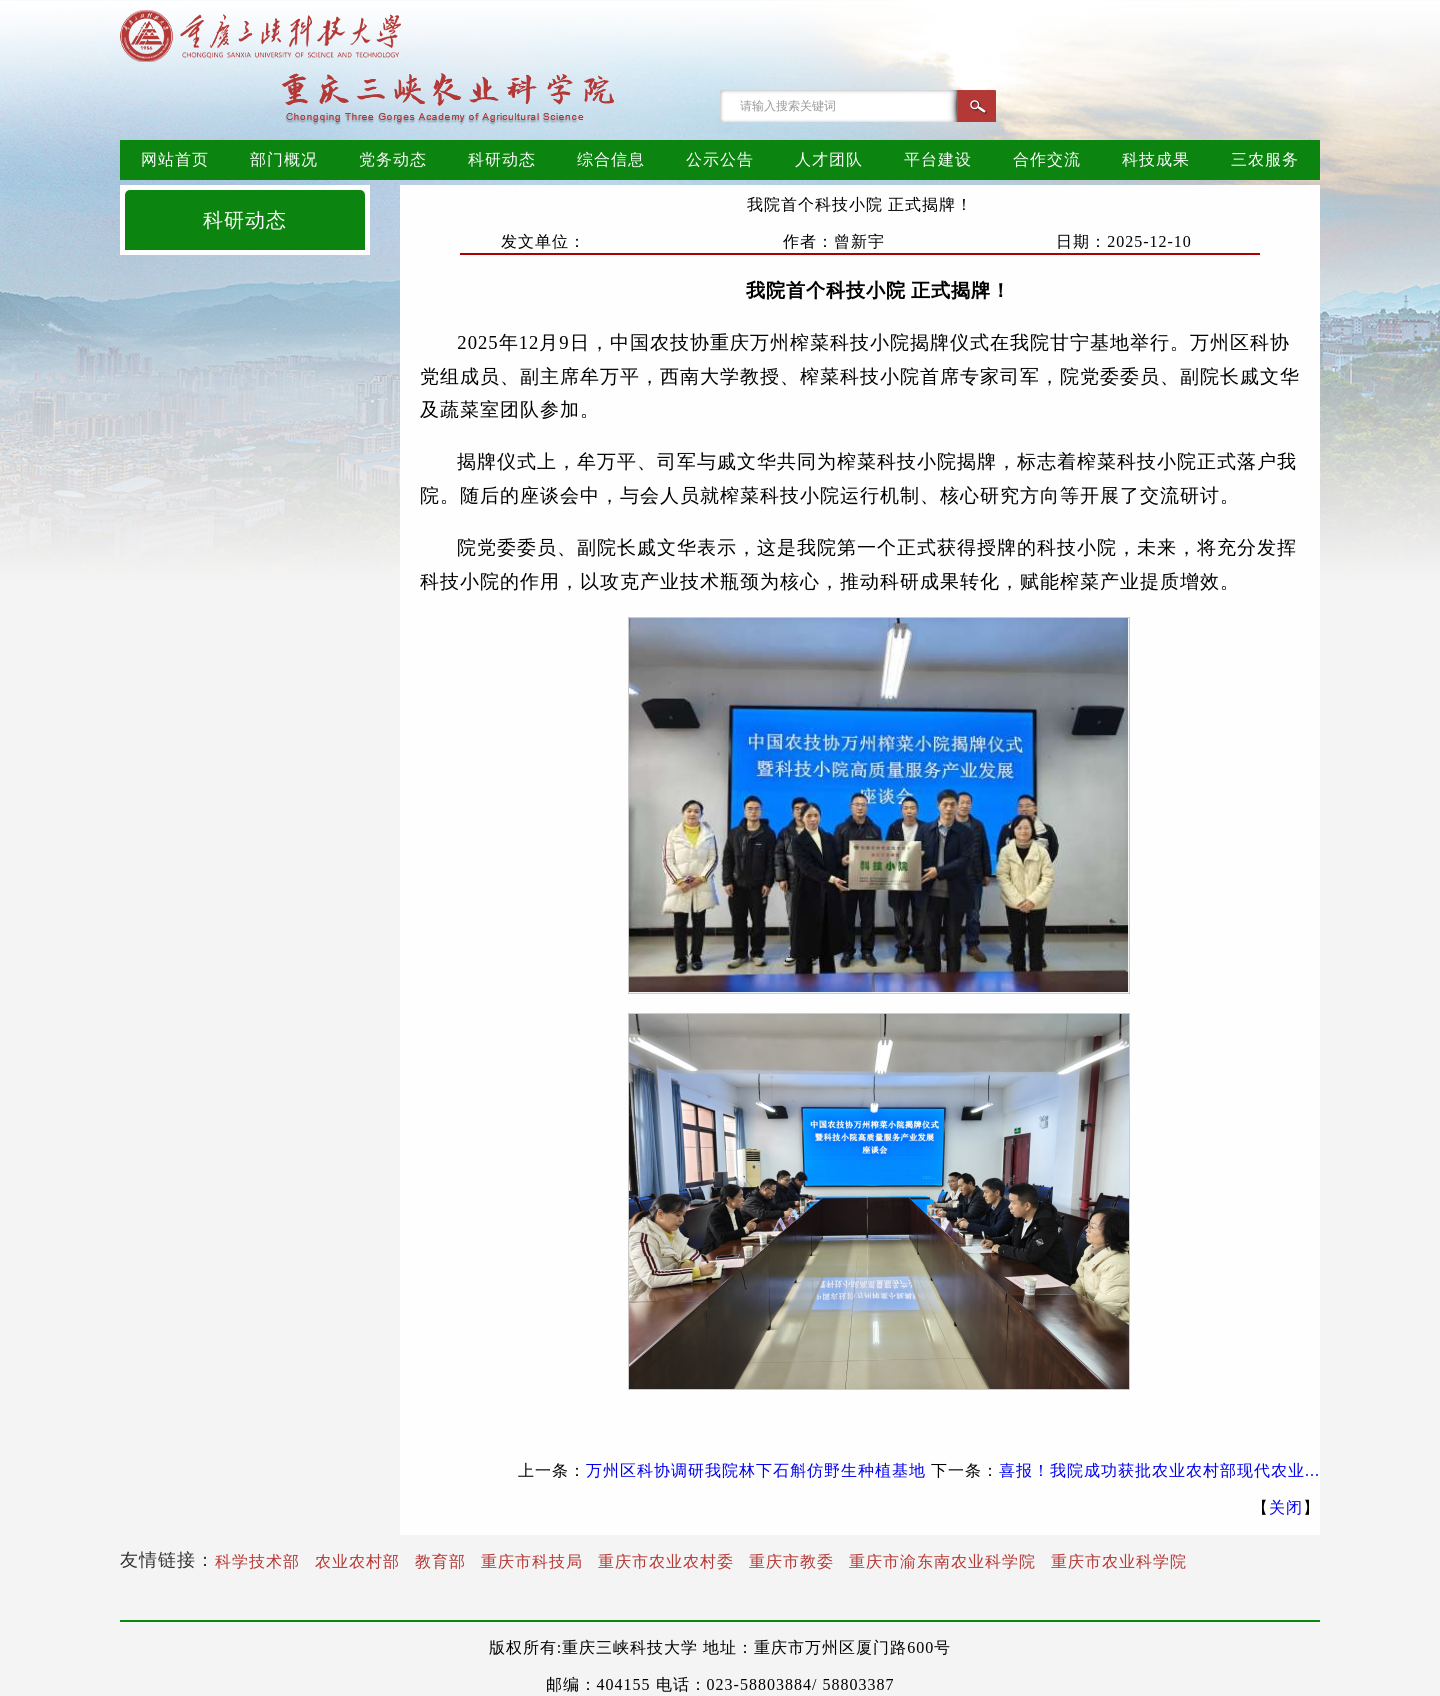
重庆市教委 (791, 1561)
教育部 (440, 1561)
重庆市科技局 (532, 1561)
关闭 (1286, 1507)
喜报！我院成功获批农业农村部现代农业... (1159, 1470)
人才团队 (829, 159)
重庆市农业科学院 (1119, 1561)
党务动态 (393, 159)
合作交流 (1047, 159)
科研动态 (502, 159)
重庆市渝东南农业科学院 (942, 1561)
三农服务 (1265, 159)
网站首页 (175, 159)
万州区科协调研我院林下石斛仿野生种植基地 (756, 1470)
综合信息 (611, 159)
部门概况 (284, 159)
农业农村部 (357, 1561)
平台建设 (938, 159)
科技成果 (1156, 159)
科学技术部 (257, 1561)
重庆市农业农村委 (666, 1561)
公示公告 (720, 159)
